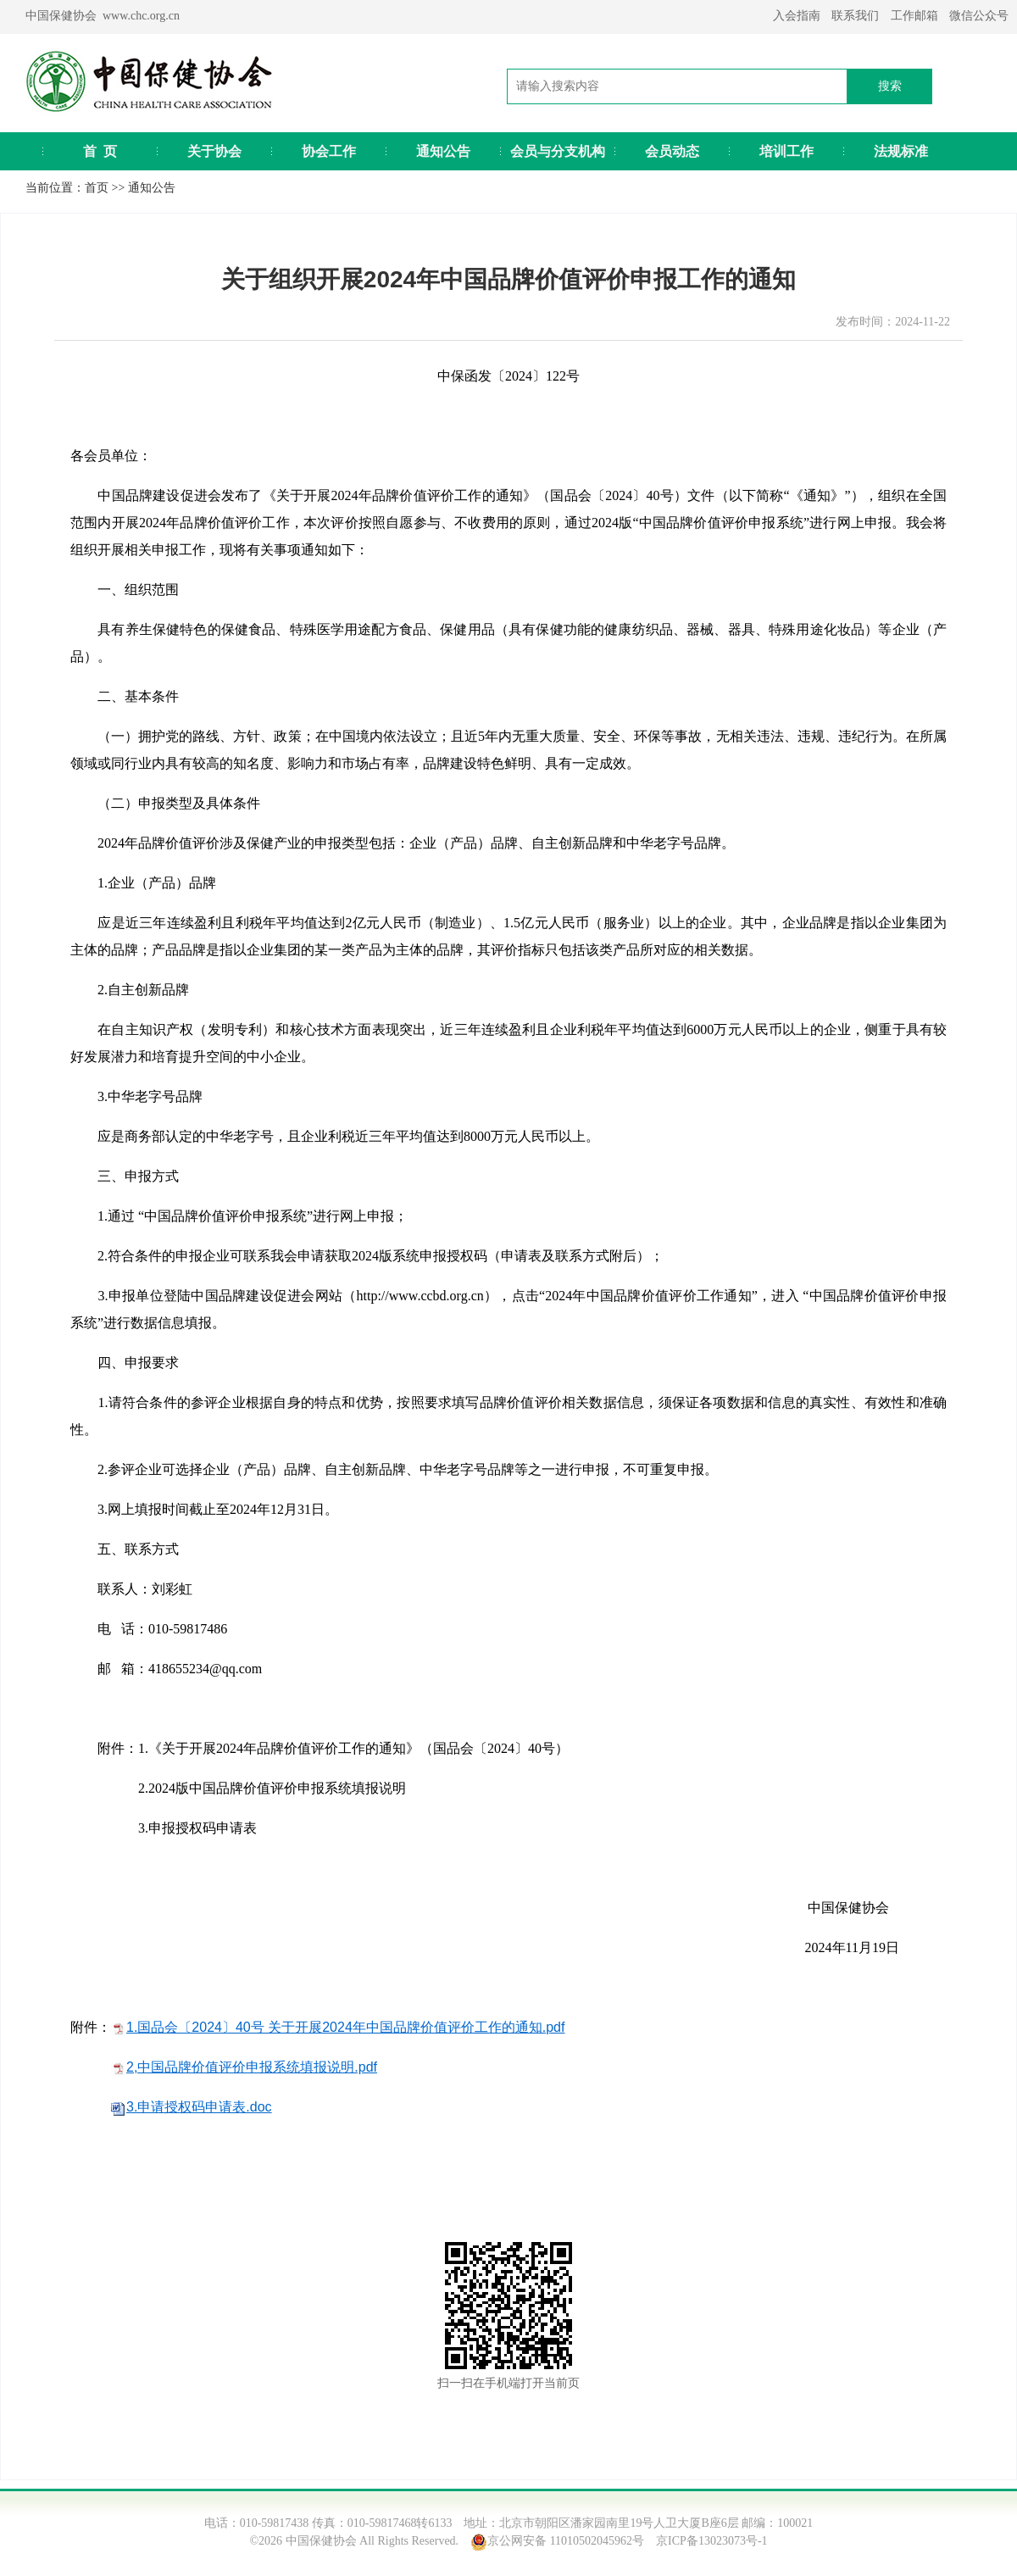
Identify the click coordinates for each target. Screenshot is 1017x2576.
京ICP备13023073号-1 (711, 2540)
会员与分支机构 (557, 151)
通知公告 (443, 151)
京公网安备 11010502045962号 (565, 2540)
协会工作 (329, 151)
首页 (96, 187)
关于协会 (214, 151)
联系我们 (855, 15)
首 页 (100, 151)
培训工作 (786, 151)
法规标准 (901, 151)
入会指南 (796, 15)
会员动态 (672, 151)
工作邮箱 (914, 15)
